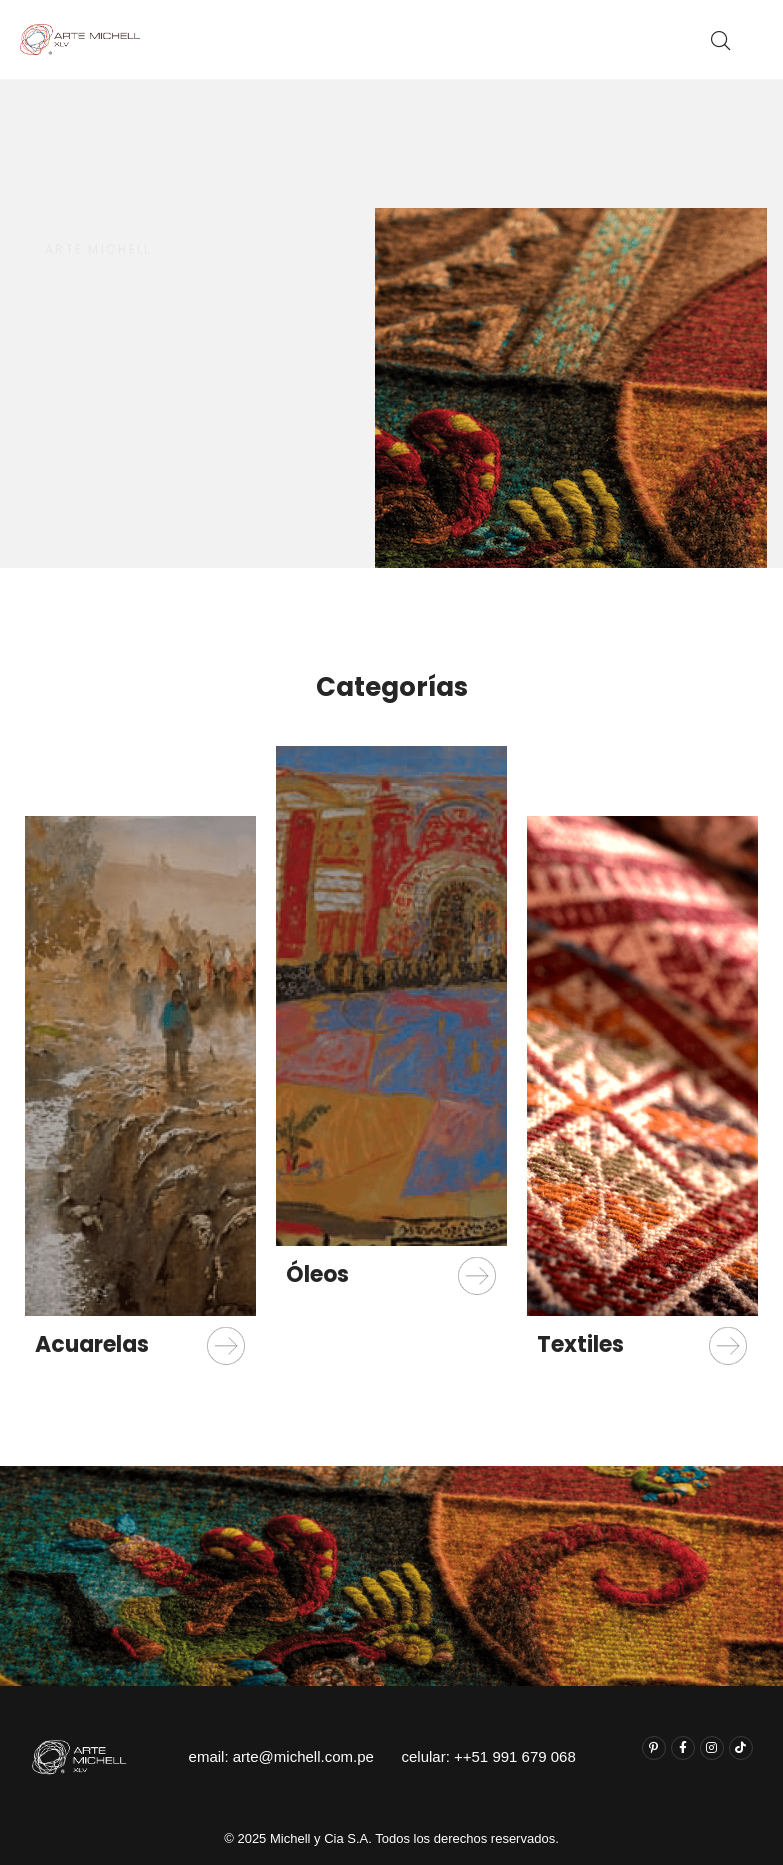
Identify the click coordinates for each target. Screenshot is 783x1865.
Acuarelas (92, 1344)
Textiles (580, 1344)
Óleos (317, 1274)
